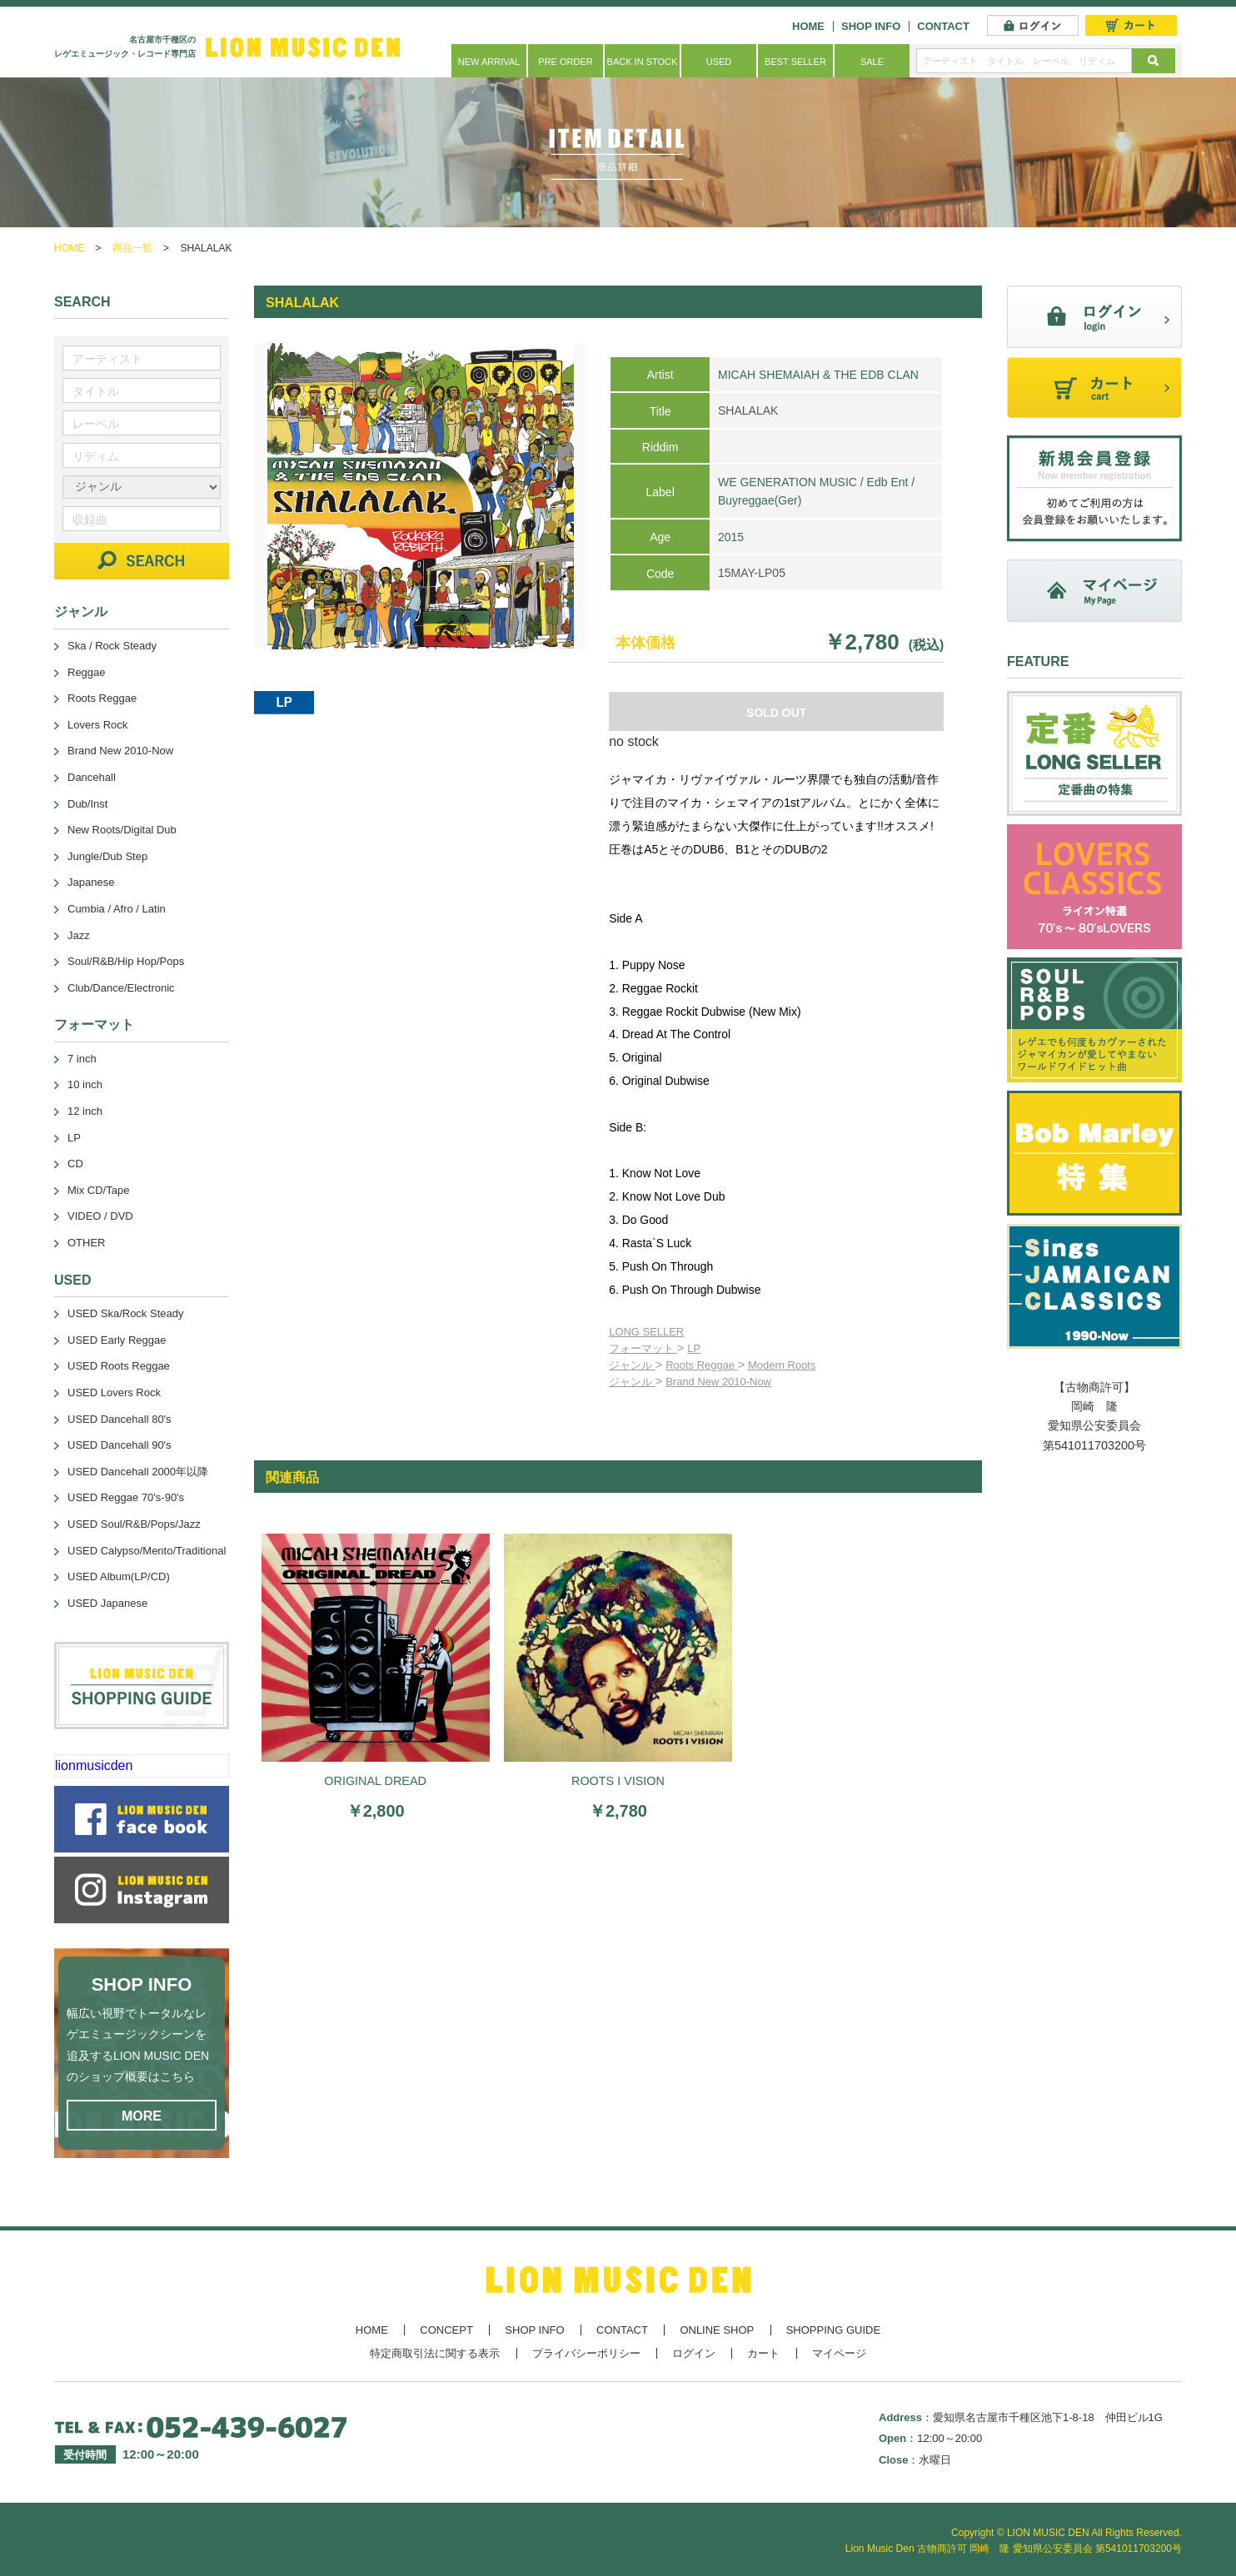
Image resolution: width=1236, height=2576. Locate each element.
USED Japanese (107, 1603)
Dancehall (91, 777)
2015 (731, 537)
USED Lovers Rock (114, 1392)
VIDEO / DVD (100, 1216)
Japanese (90, 882)
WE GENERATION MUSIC (787, 482)
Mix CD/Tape (98, 1190)
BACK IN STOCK (642, 62)
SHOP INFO (870, 26)
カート (763, 2353)
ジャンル (632, 1365)
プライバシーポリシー (586, 2353)
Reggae (86, 672)
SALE (872, 62)
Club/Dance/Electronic (121, 988)
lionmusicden (93, 1765)
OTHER (86, 1242)
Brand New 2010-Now (718, 1381)
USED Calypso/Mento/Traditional (146, 1550)
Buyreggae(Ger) (759, 500)
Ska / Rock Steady (112, 645)
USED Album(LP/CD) (118, 1576)
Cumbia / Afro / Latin (116, 909)
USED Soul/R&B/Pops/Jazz (134, 1524)
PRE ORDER (565, 62)
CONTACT (943, 26)
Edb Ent (888, 482)
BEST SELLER (795, 62)
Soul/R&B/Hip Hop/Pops (125, 961)
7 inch (82, 1058)
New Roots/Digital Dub (122, 829)
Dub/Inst (87, 804)
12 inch (84, 1111)
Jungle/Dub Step (107, 856)
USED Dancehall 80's (119, 1419)
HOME (808, 26)
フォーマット (643, 1348)
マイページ (839, 2353)
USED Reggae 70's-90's (125, 1497)
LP (693, 1348)
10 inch (84, 1084)
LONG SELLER (646, 1331)
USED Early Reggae (117, 1340)
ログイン (693, 2353)
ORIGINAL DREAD (375, 1781)
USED (719, 62)
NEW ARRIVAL (489, 62)
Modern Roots (781, 1365)
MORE (142, 2116)
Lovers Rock (97, 725)
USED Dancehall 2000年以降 (137, 1471)
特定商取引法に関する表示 (435, 2353)
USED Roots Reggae (118, 1366)
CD (75, 1163)
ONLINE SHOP (717, 2330)
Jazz (78, 935)
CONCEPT (446, 2330)
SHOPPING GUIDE (833, 2330)
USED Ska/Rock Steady (125, 1313)
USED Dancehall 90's (119, 1445)
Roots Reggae (701, 1365)
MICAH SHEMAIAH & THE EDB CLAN (818, 374)
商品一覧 (132, 248)
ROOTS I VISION (618, 1781)
